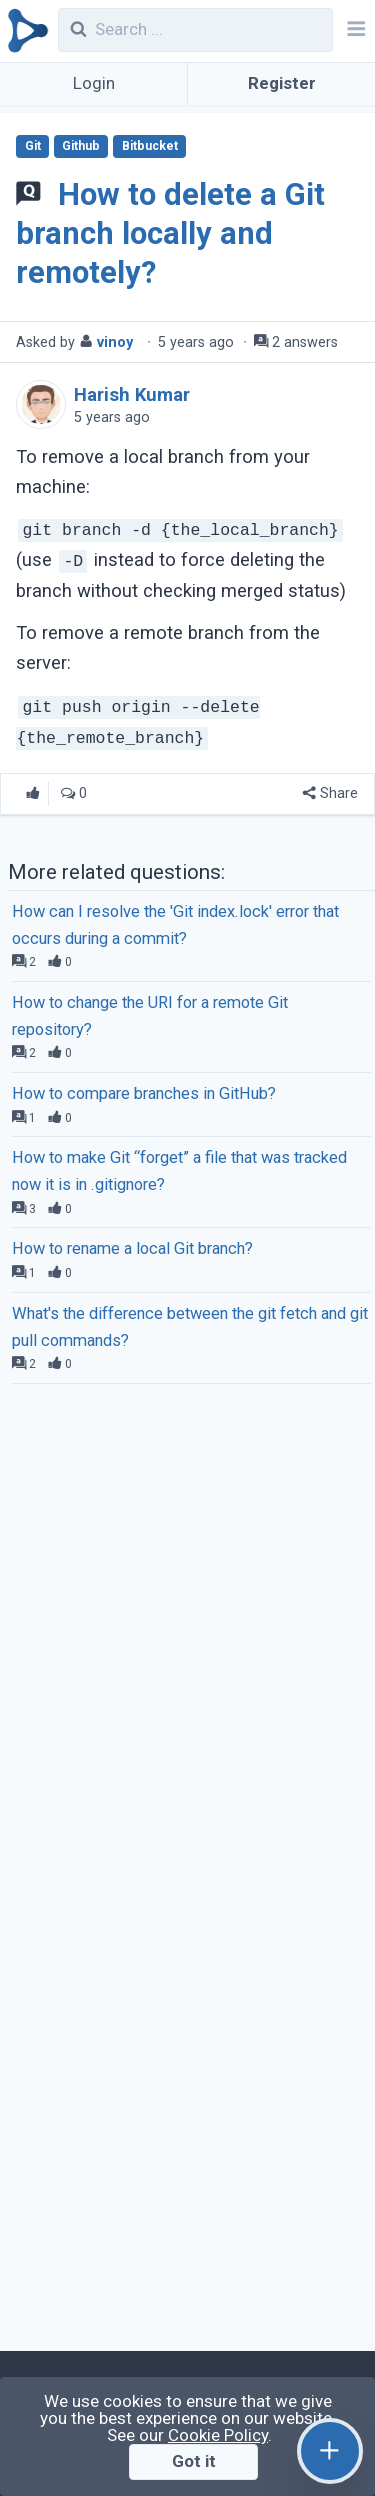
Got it (194, 2461)
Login (94, 83)
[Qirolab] (24, 31)
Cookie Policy (218, 2435)
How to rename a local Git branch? (132, 1248)
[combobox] (196, 30)
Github (81, 146)
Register (282, 83)
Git (33, 146)
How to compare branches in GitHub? (144, 1093)
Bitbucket (150, 146)
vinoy (115, 342)
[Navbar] (354, 31)
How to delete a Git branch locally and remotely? (170, 233)
